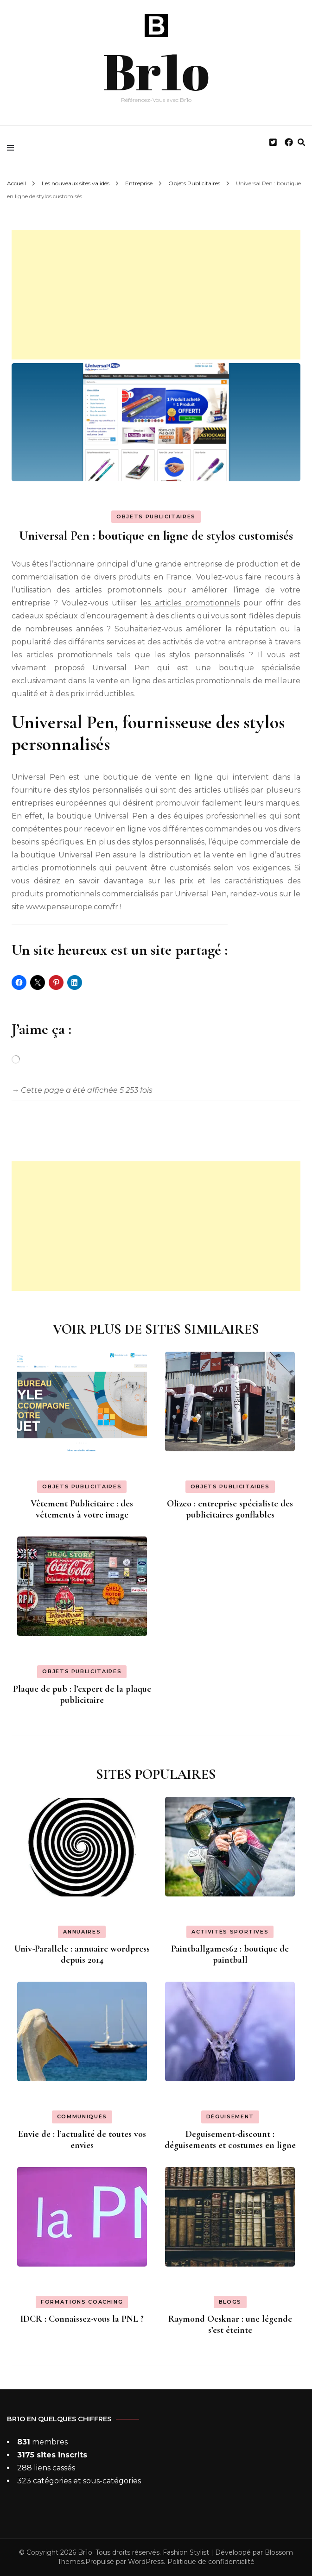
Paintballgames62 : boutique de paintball (230, 1954)
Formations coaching (82, 2302)
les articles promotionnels (189, 602)
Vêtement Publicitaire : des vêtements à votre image (82, 1509)
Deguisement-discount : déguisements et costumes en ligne (230, 2140)
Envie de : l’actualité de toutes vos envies (82, 2140)
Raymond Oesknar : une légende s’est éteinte (230, 2324)
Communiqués (82, 2116)
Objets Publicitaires (156, 516)
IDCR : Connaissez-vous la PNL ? (82, 2318)
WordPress (146, 2561)
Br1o (156, 69)
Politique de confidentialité (211, 2561)
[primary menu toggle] (13, 147)
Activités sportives (229, 1931)
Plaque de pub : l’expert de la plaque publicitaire (82, 1694)
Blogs (230, 2302)
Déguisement (230, 2116)
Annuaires (82, 1931)
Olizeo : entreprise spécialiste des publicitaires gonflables (230, 1509)
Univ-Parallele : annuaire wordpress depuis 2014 (82, 1954)
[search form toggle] (301, 142)
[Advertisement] (156, 294)
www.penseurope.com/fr (73, 906)
